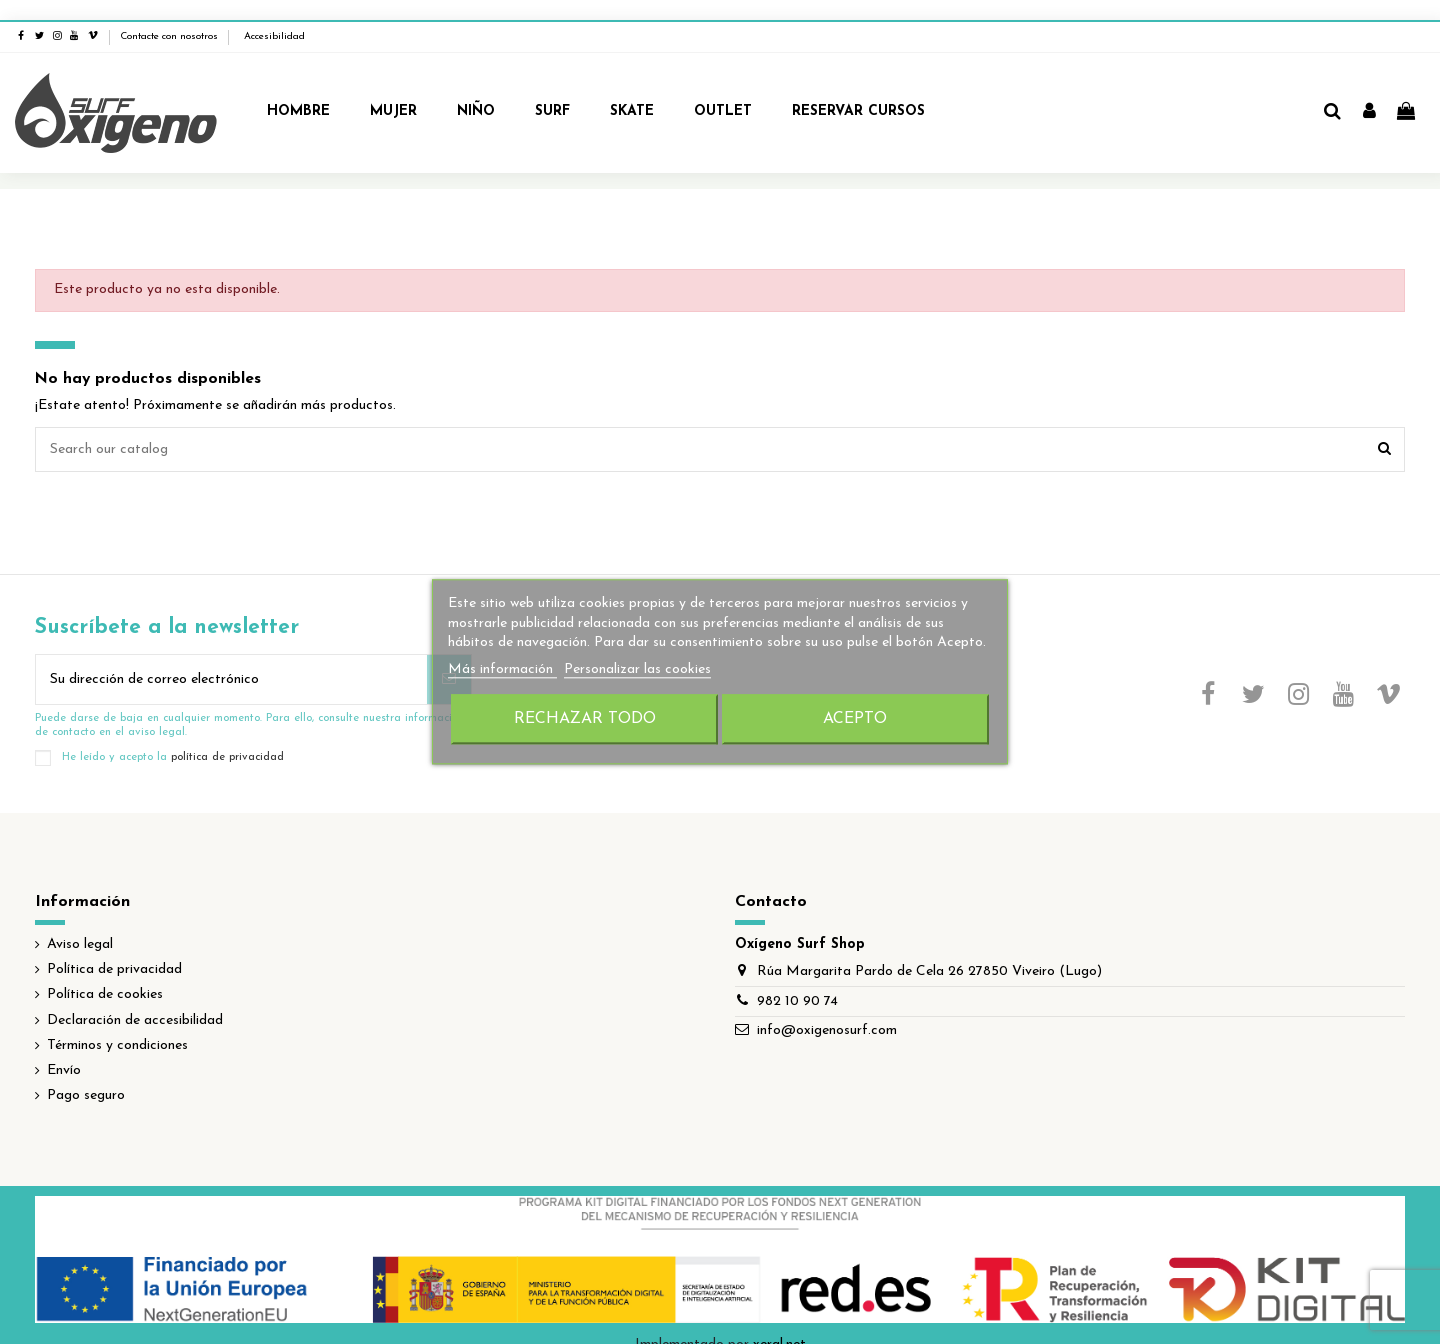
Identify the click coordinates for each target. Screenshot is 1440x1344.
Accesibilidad (274, 16)
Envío (64, 1050)
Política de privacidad (114, 949)
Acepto (855, 720)
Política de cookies (105, 974)
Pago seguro (86, 1075)
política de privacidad (227, 738)
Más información (502, 669)
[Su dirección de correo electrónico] (231, 659)
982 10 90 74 (797, 981)
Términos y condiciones (117, 1025)
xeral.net (779, 1324)
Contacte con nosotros (169, 16)
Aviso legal (80, 924)
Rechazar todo (585, 720)
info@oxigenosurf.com (827, 1010)
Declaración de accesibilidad (135, 1000)
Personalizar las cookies (637, 669)
